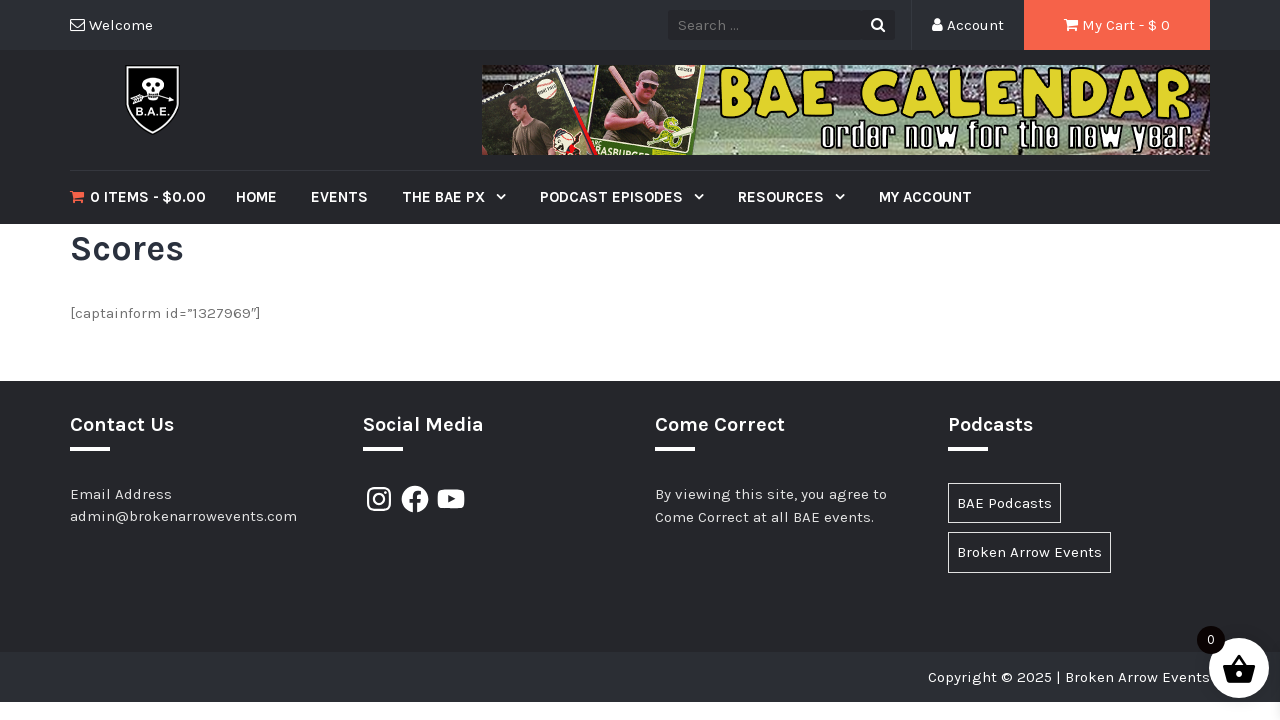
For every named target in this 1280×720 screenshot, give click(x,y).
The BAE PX (445, 197)
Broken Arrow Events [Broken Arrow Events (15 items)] (1029, 552)
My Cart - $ (1117, 25)
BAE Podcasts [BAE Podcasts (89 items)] (1004, 503)
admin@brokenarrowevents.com (183, 516)
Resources (783, 197)
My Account (925, 197)
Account (968, 25)
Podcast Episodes (613, 197)
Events (339, 197)
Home (256, 197)
